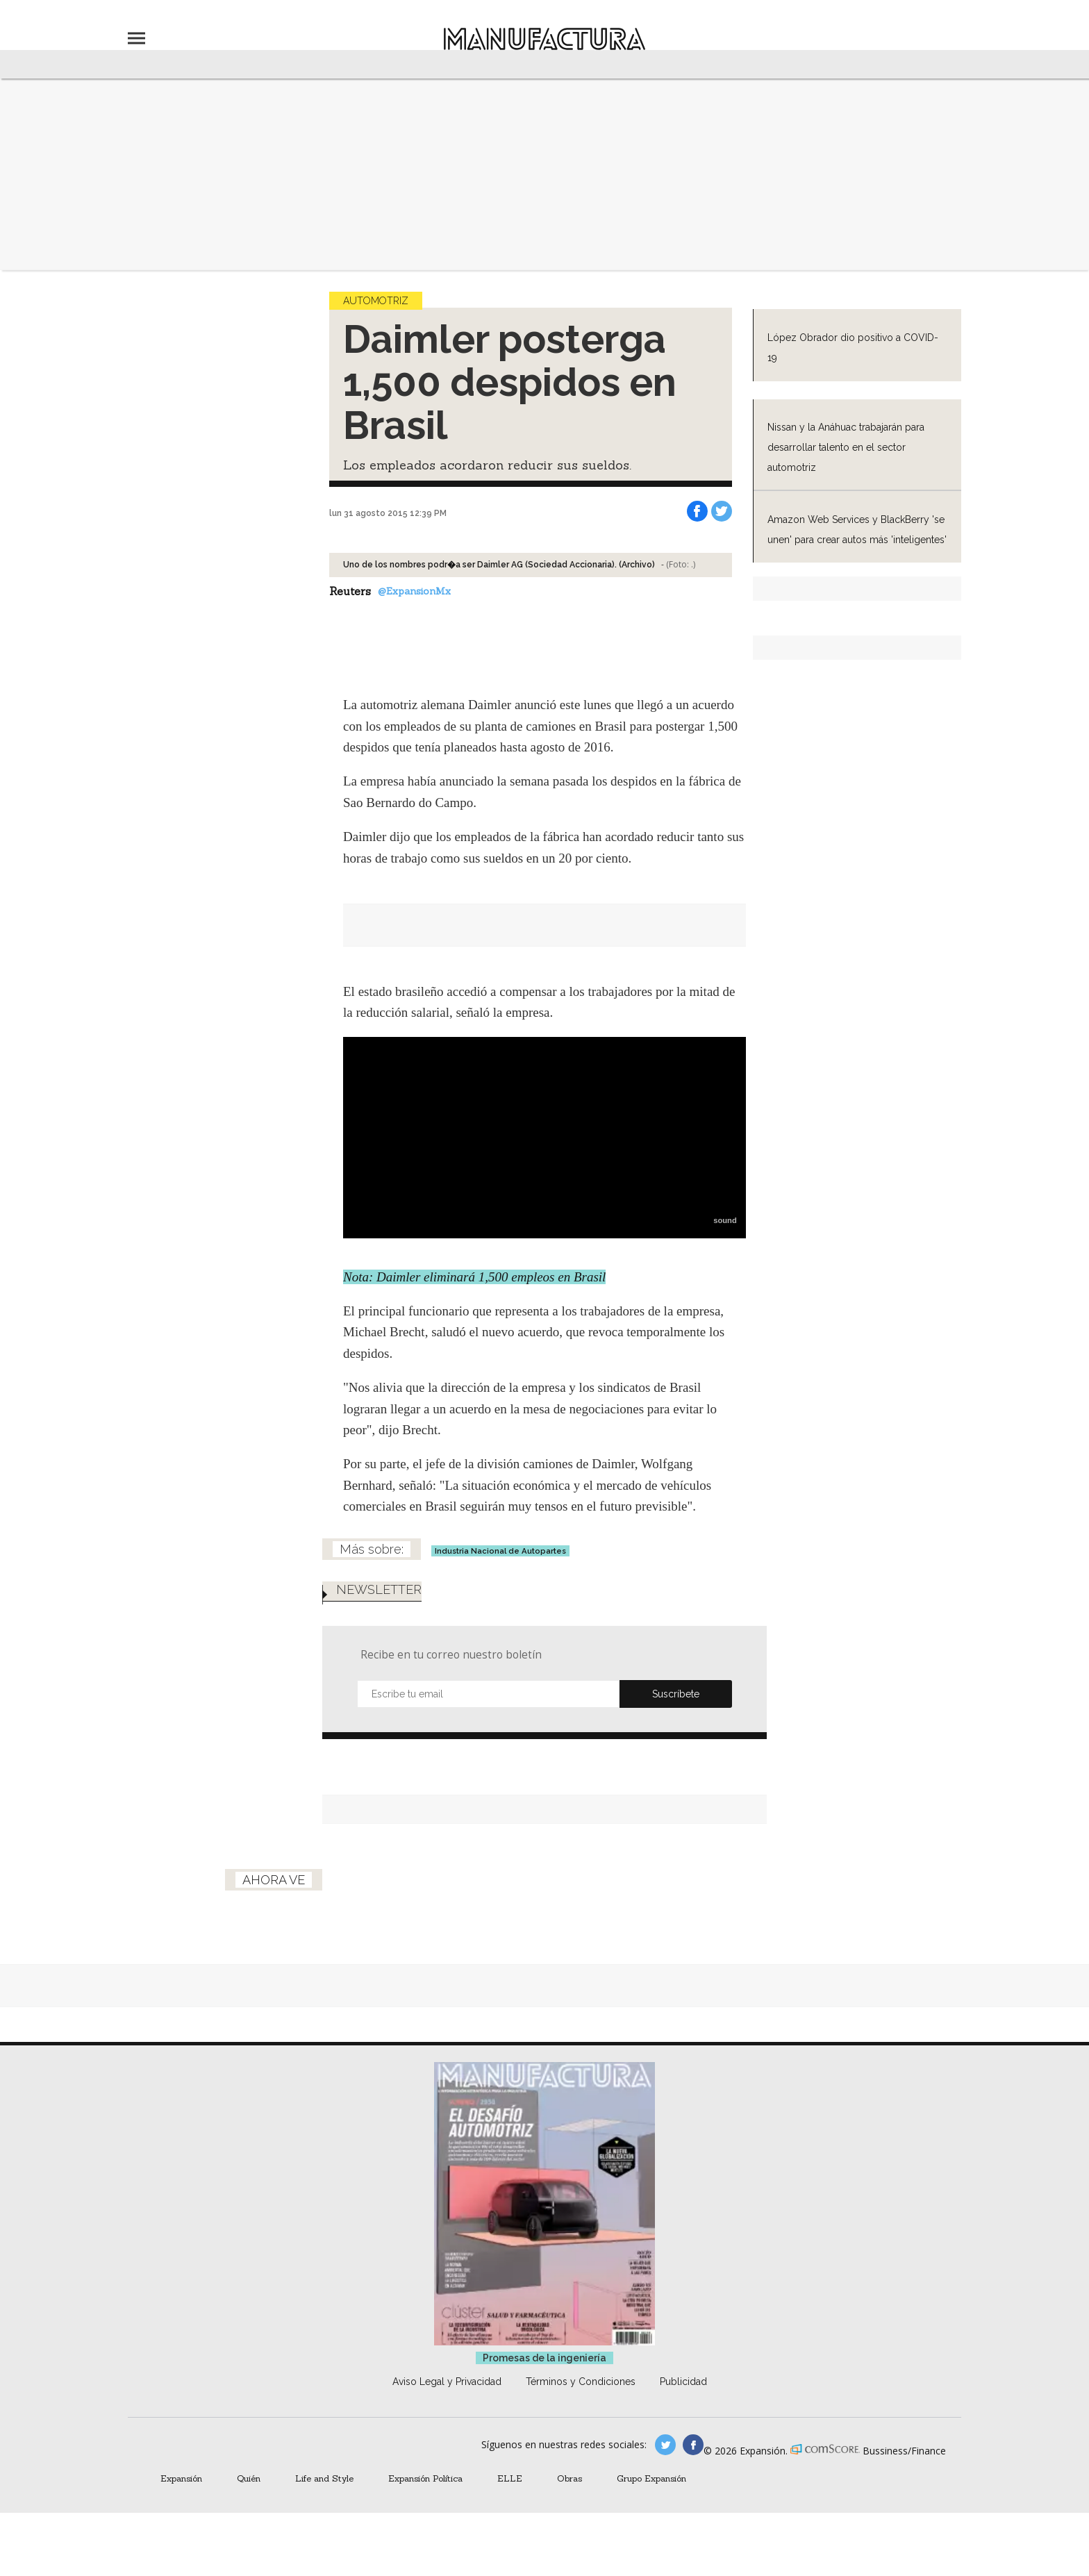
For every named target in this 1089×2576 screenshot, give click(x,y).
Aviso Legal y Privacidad (446, 2381)
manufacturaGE (665, 2444)
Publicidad (683, 2381)
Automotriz (375, 300)
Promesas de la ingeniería (544, 2357)
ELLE (509, 2478)
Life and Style (324, 2478)
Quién (248, 2478)
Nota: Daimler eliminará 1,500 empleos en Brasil (474, 1277)
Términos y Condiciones (580, 2381)
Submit (676, 1694)
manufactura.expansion (693, 2444)
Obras (569, 2478)
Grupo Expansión (651, 2478)
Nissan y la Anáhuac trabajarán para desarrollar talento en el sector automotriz (845, 447)
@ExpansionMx (414, 591)
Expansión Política (425, 2478)
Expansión (181, 2478)
